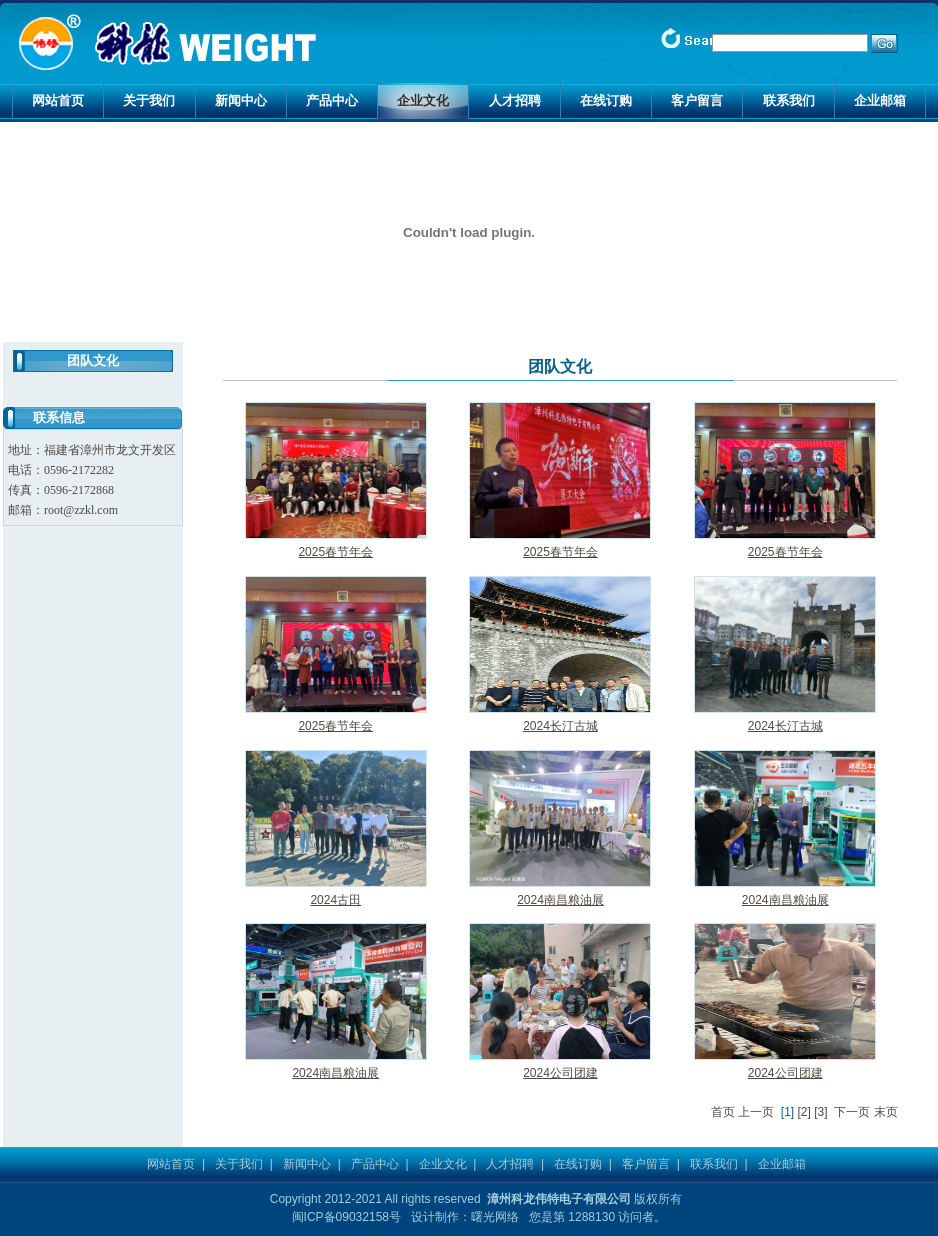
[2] (804, 1112)
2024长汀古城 (560, 726)
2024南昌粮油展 (560, 900)
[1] (787, 1112)
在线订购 (606, 100)
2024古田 (335, 900)
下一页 (852, 1112)
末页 (886, 1112)
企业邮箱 (880, 100)
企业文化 (423, 100)
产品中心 (332, 100)
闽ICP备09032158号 (346, 1217)
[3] (820, 1112)
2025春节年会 (335, 552)
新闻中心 (241, 100)
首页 (723, 1112)
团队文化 (93, 360)
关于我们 (149, 100)
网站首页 (58, 100)
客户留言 (697, 100)
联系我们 (789, 100)
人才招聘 (515, 100)
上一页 (756, 1112)
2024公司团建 (560, 1073)
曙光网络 (495, 1217)
